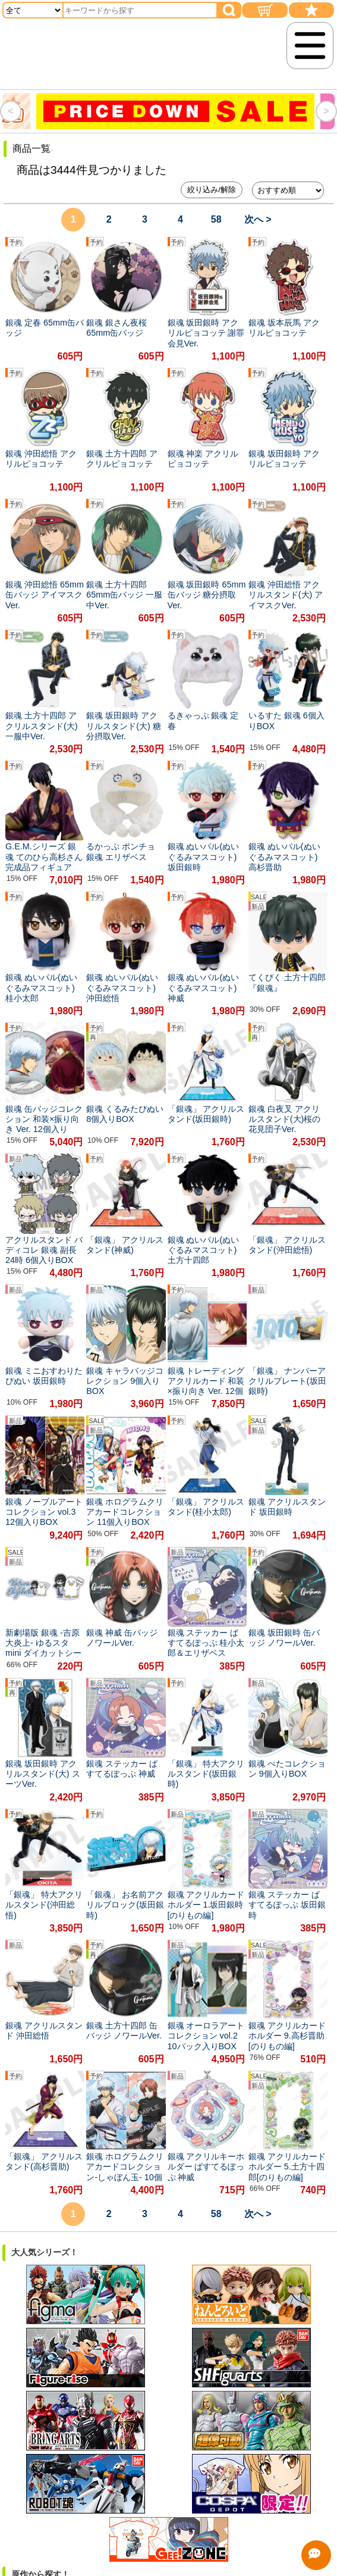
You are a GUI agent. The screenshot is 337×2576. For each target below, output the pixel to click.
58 (216, 219)
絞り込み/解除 (211, 189)
